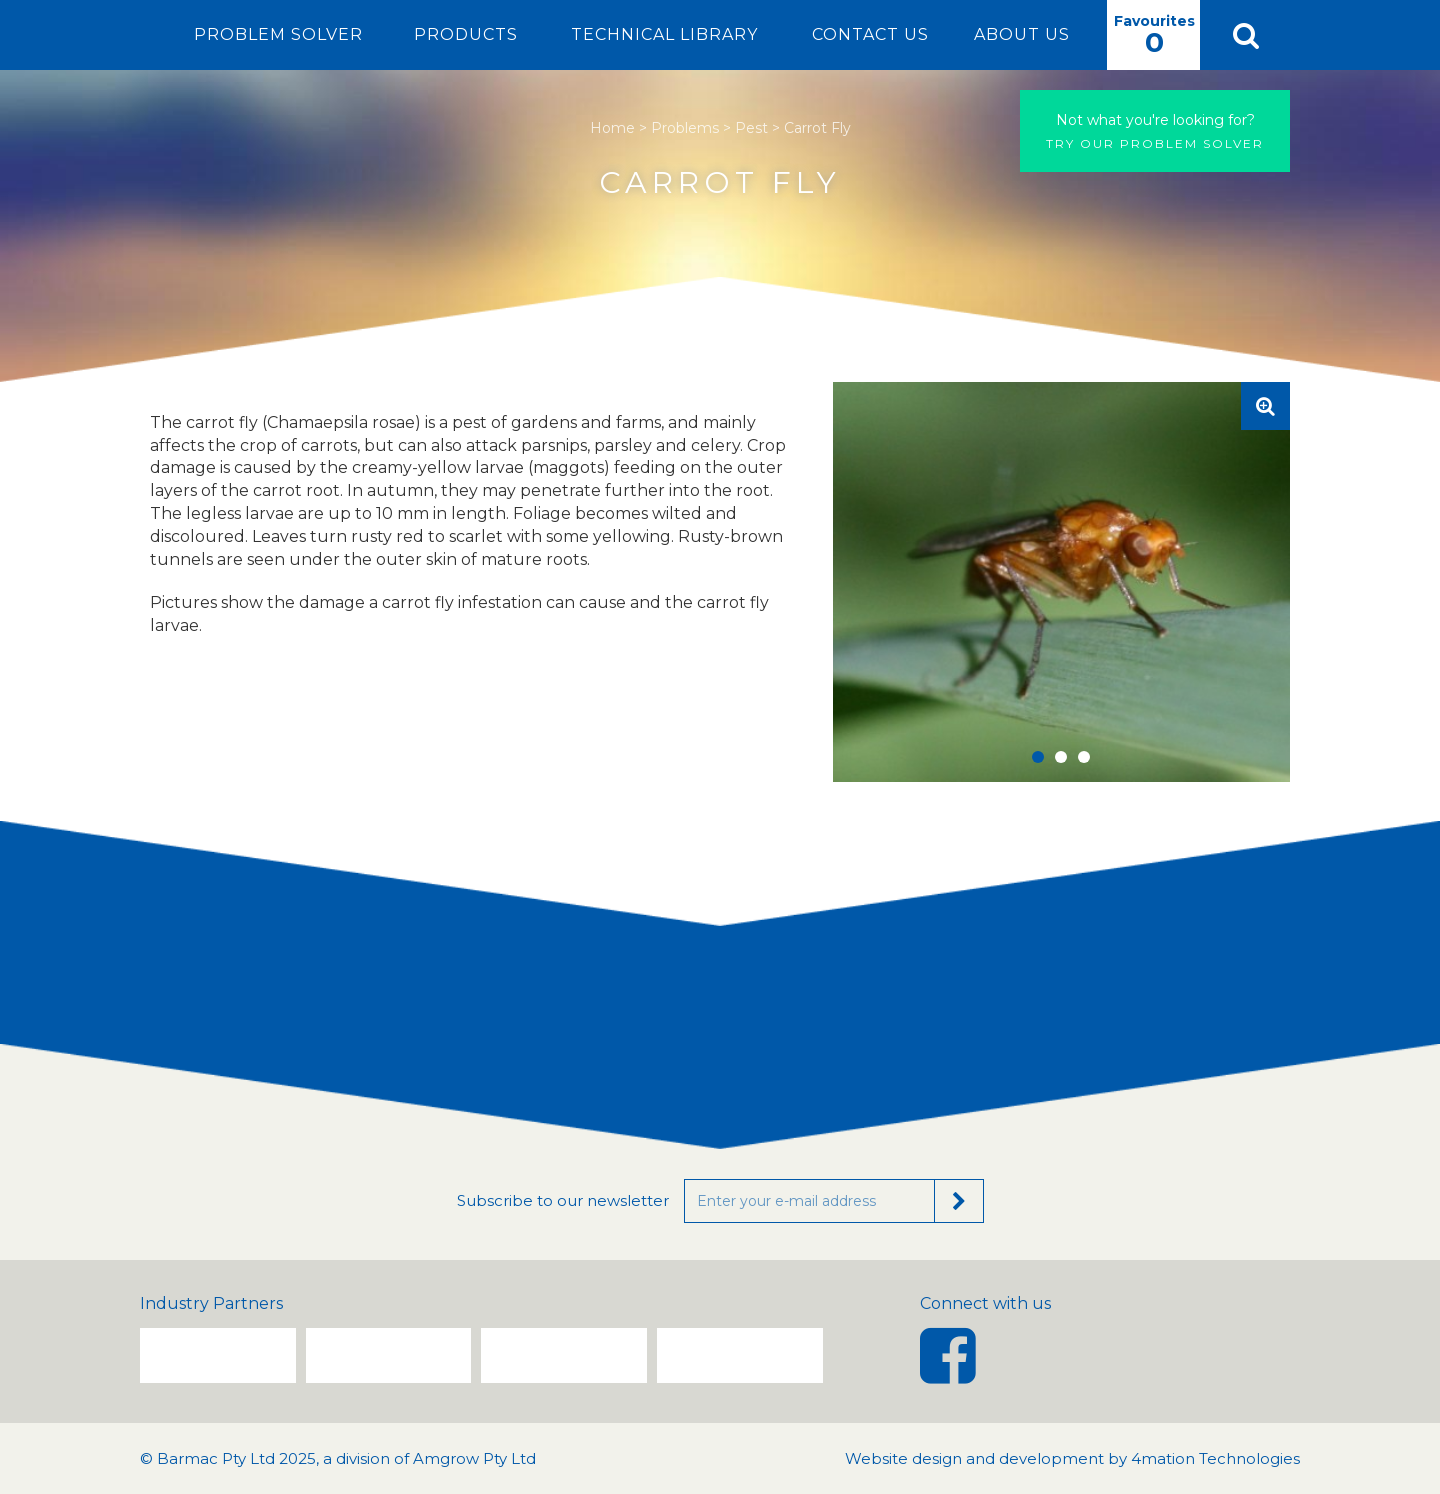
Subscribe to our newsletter (563, 1200)
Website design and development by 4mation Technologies (1072, 1458)
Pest (751, 128)
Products (466, 34)
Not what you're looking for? (1155, 120)
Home (612, 128)
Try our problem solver (1155, 130)
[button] (1245, 35)
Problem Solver (278, 34)
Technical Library (664, 34)
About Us (1022, 34)
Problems (685, 128)
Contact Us (870, 34)
